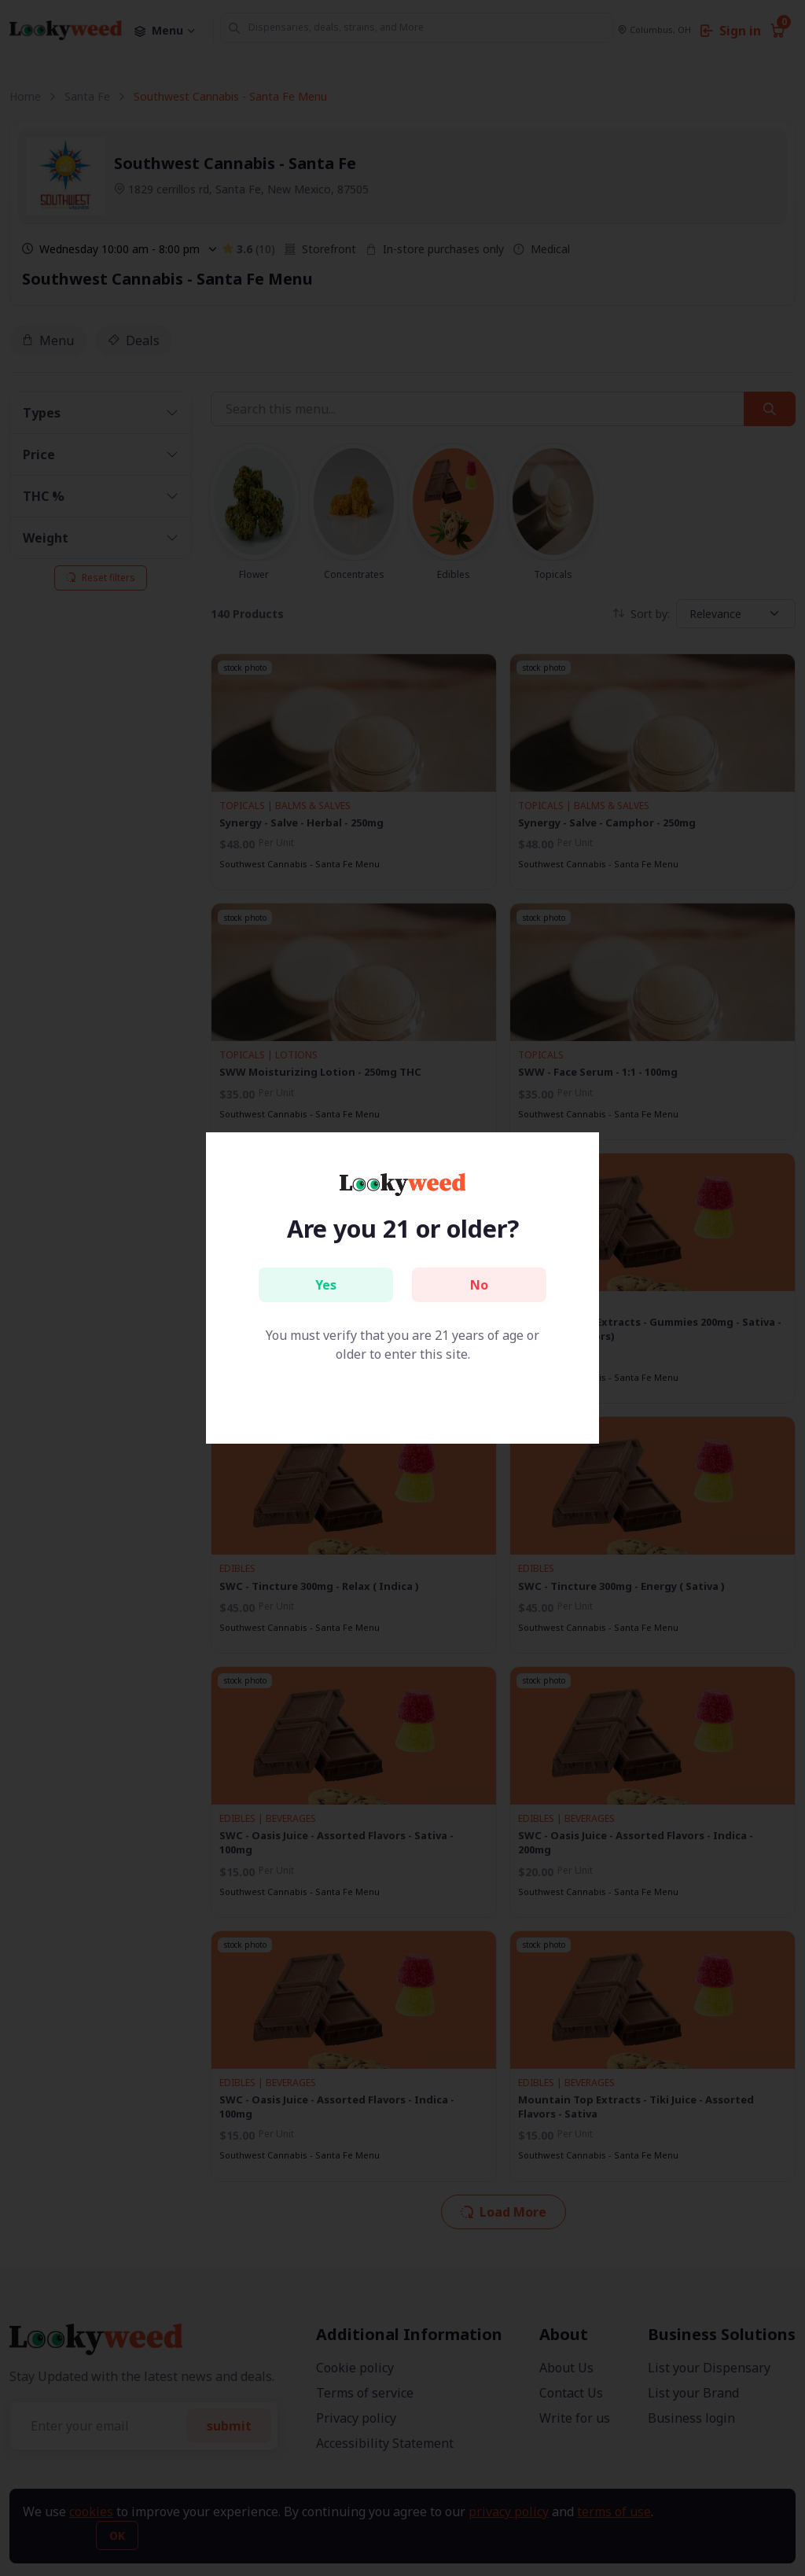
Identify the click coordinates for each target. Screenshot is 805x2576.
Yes (325, 1285)
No (479, 1285)
